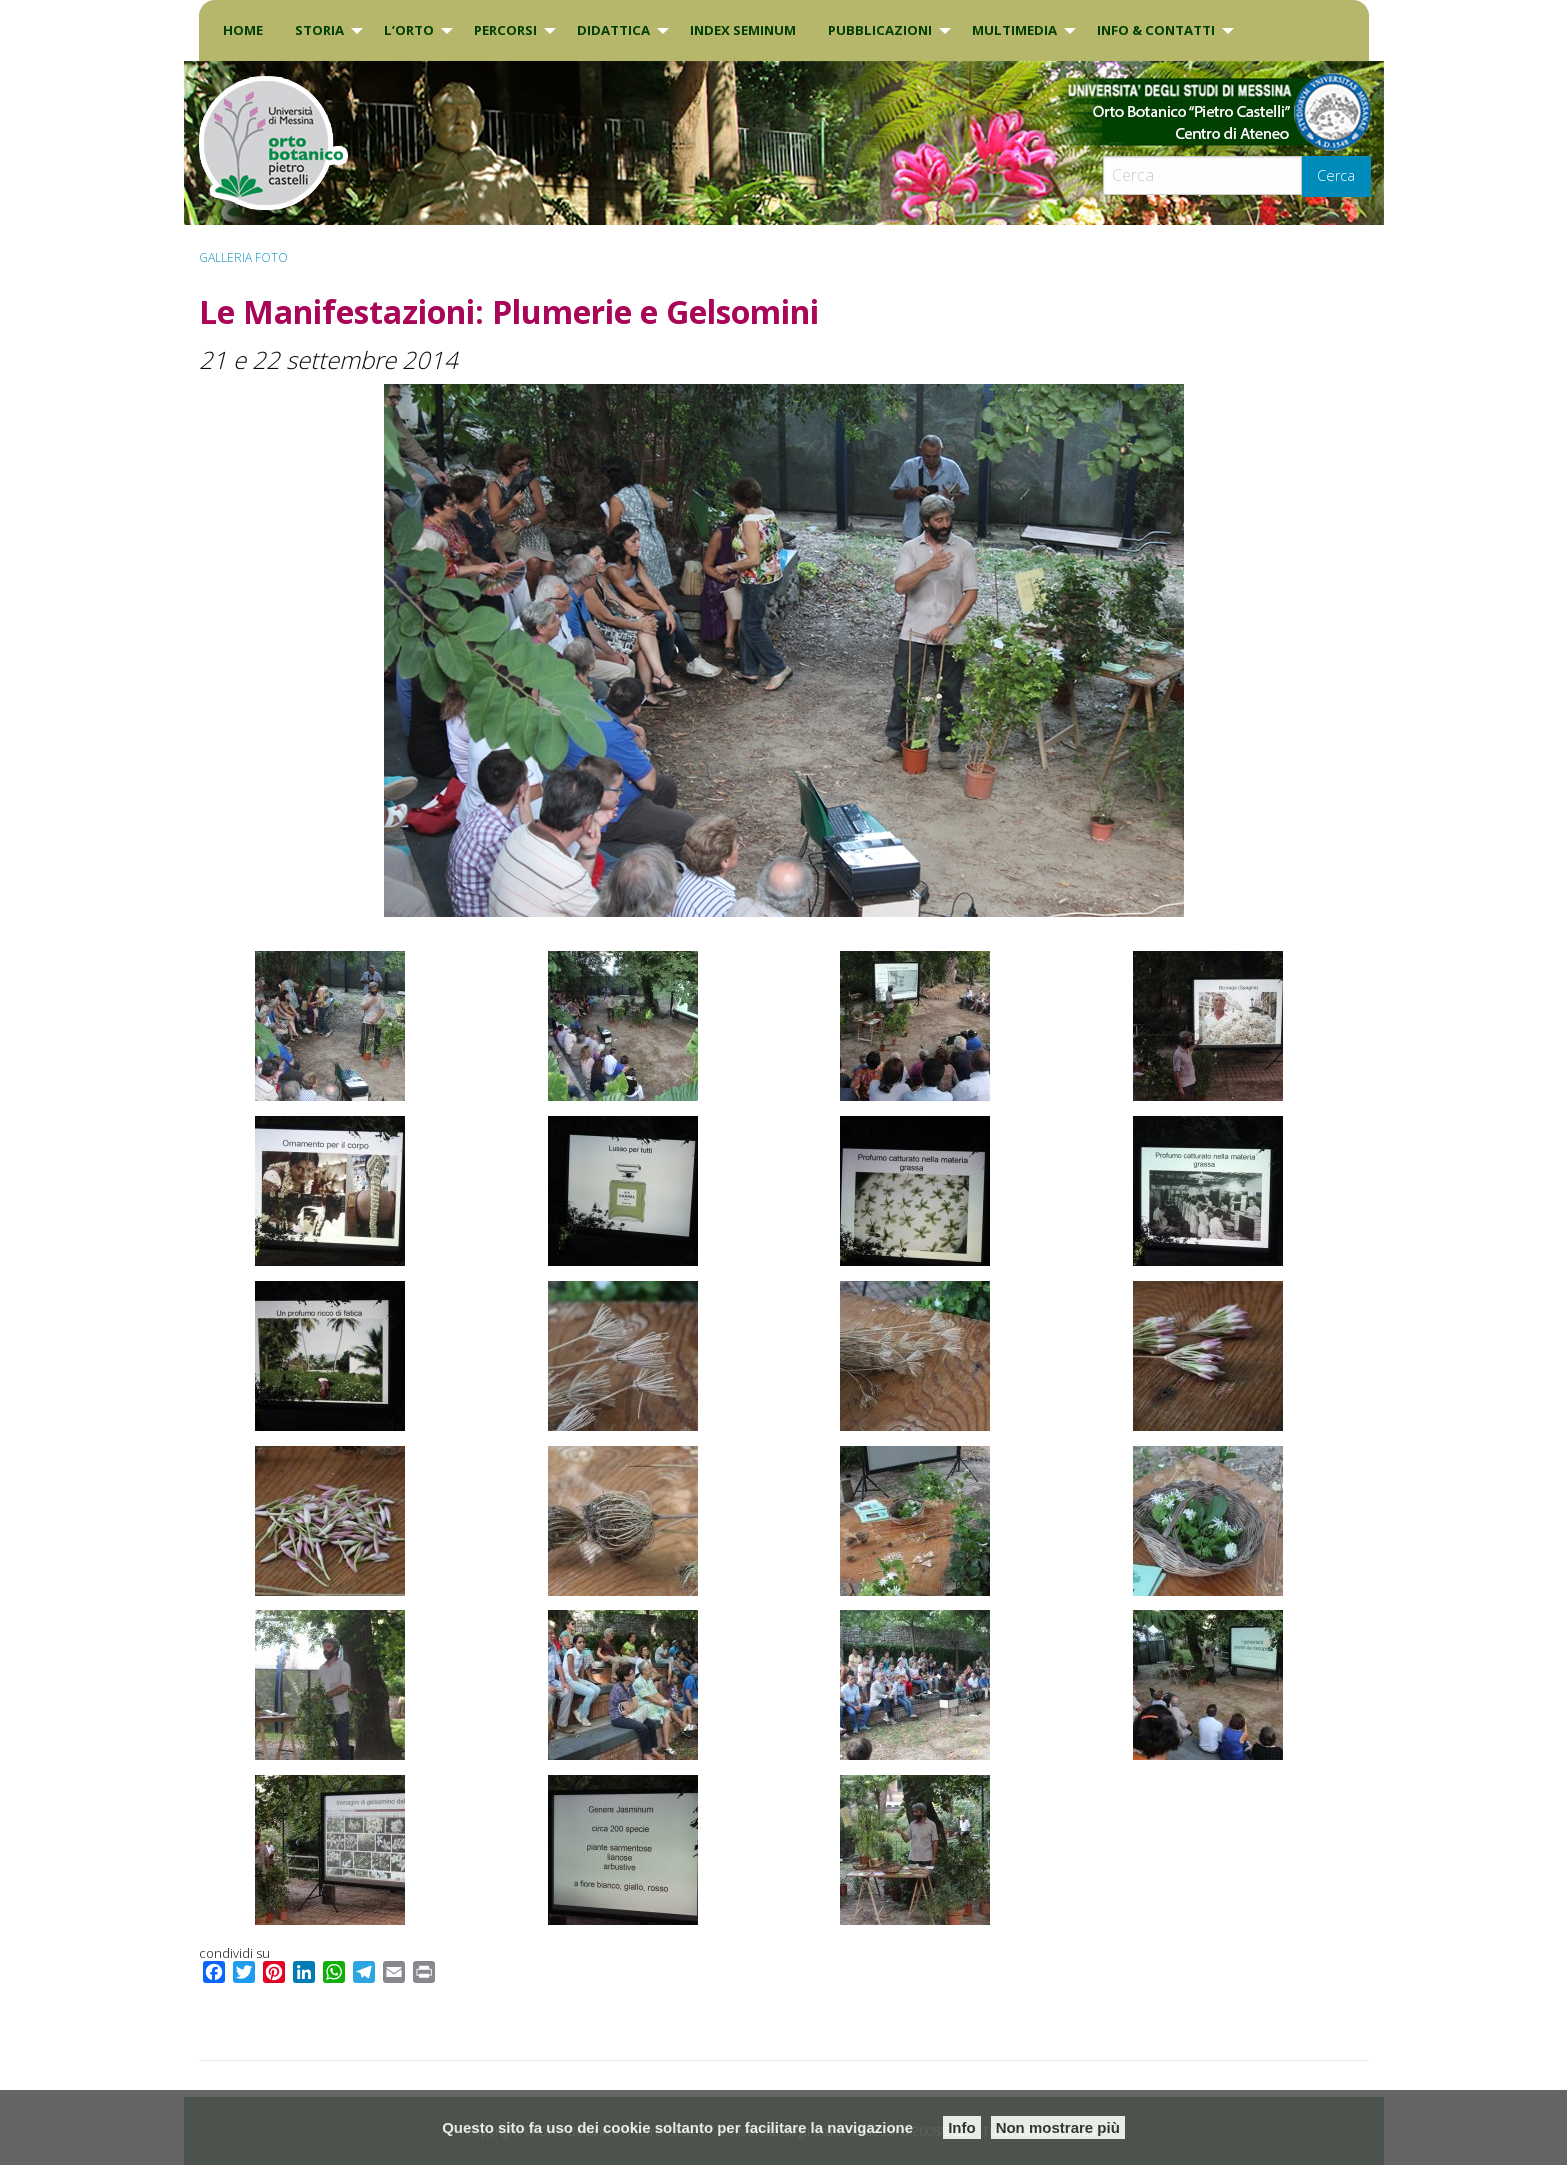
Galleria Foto (243, 257)
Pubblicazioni (880, 30)
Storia (319, 30)
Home (243, 30)
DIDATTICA (613, 30)
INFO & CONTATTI (1156, 30)
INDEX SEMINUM (743, 30)
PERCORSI (505, 30)
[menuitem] (243, 30)
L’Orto (409, 30)
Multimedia (1014, 30)
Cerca (1336, 175)
